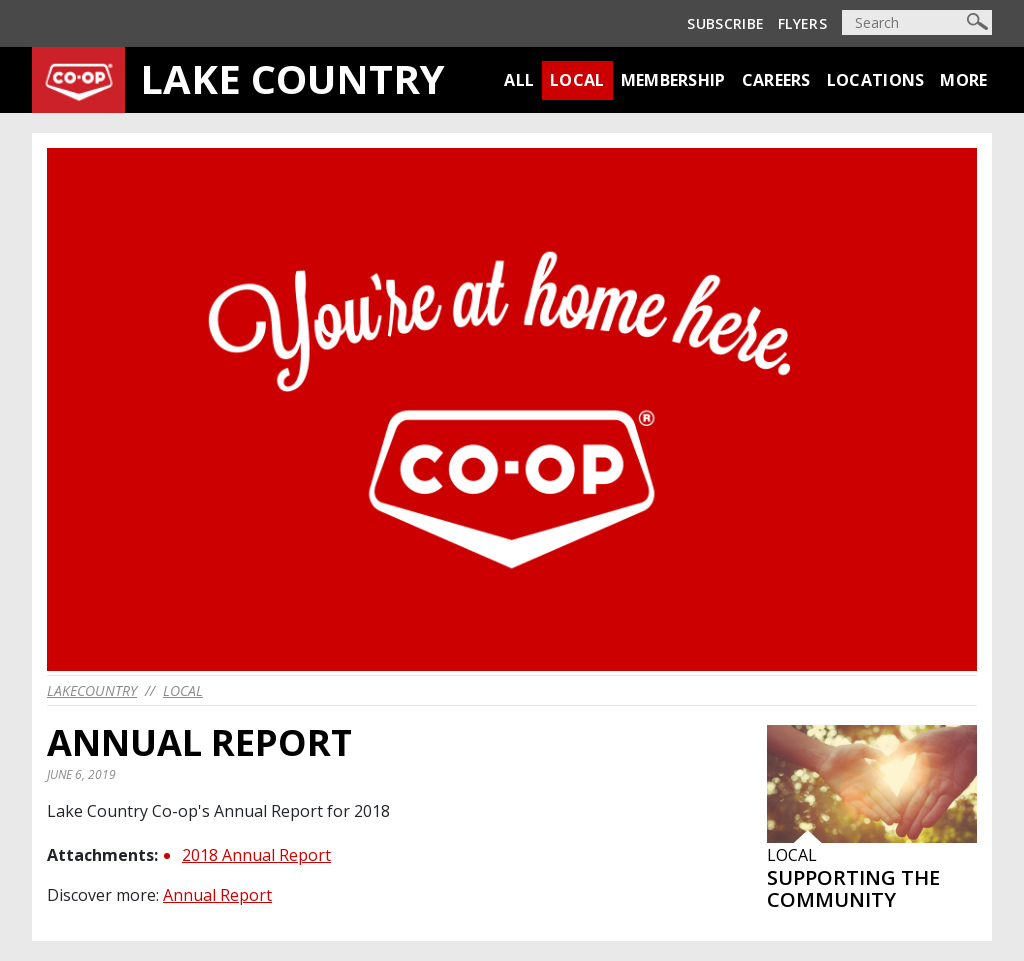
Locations (876, 80)
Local (577, 80)
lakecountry (92, 690)
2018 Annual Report (256, 855)
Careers (776, 80)
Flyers (802, 23)
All (519, 80)
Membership (673, 80)
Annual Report (217, 895)
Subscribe (725, 23)
